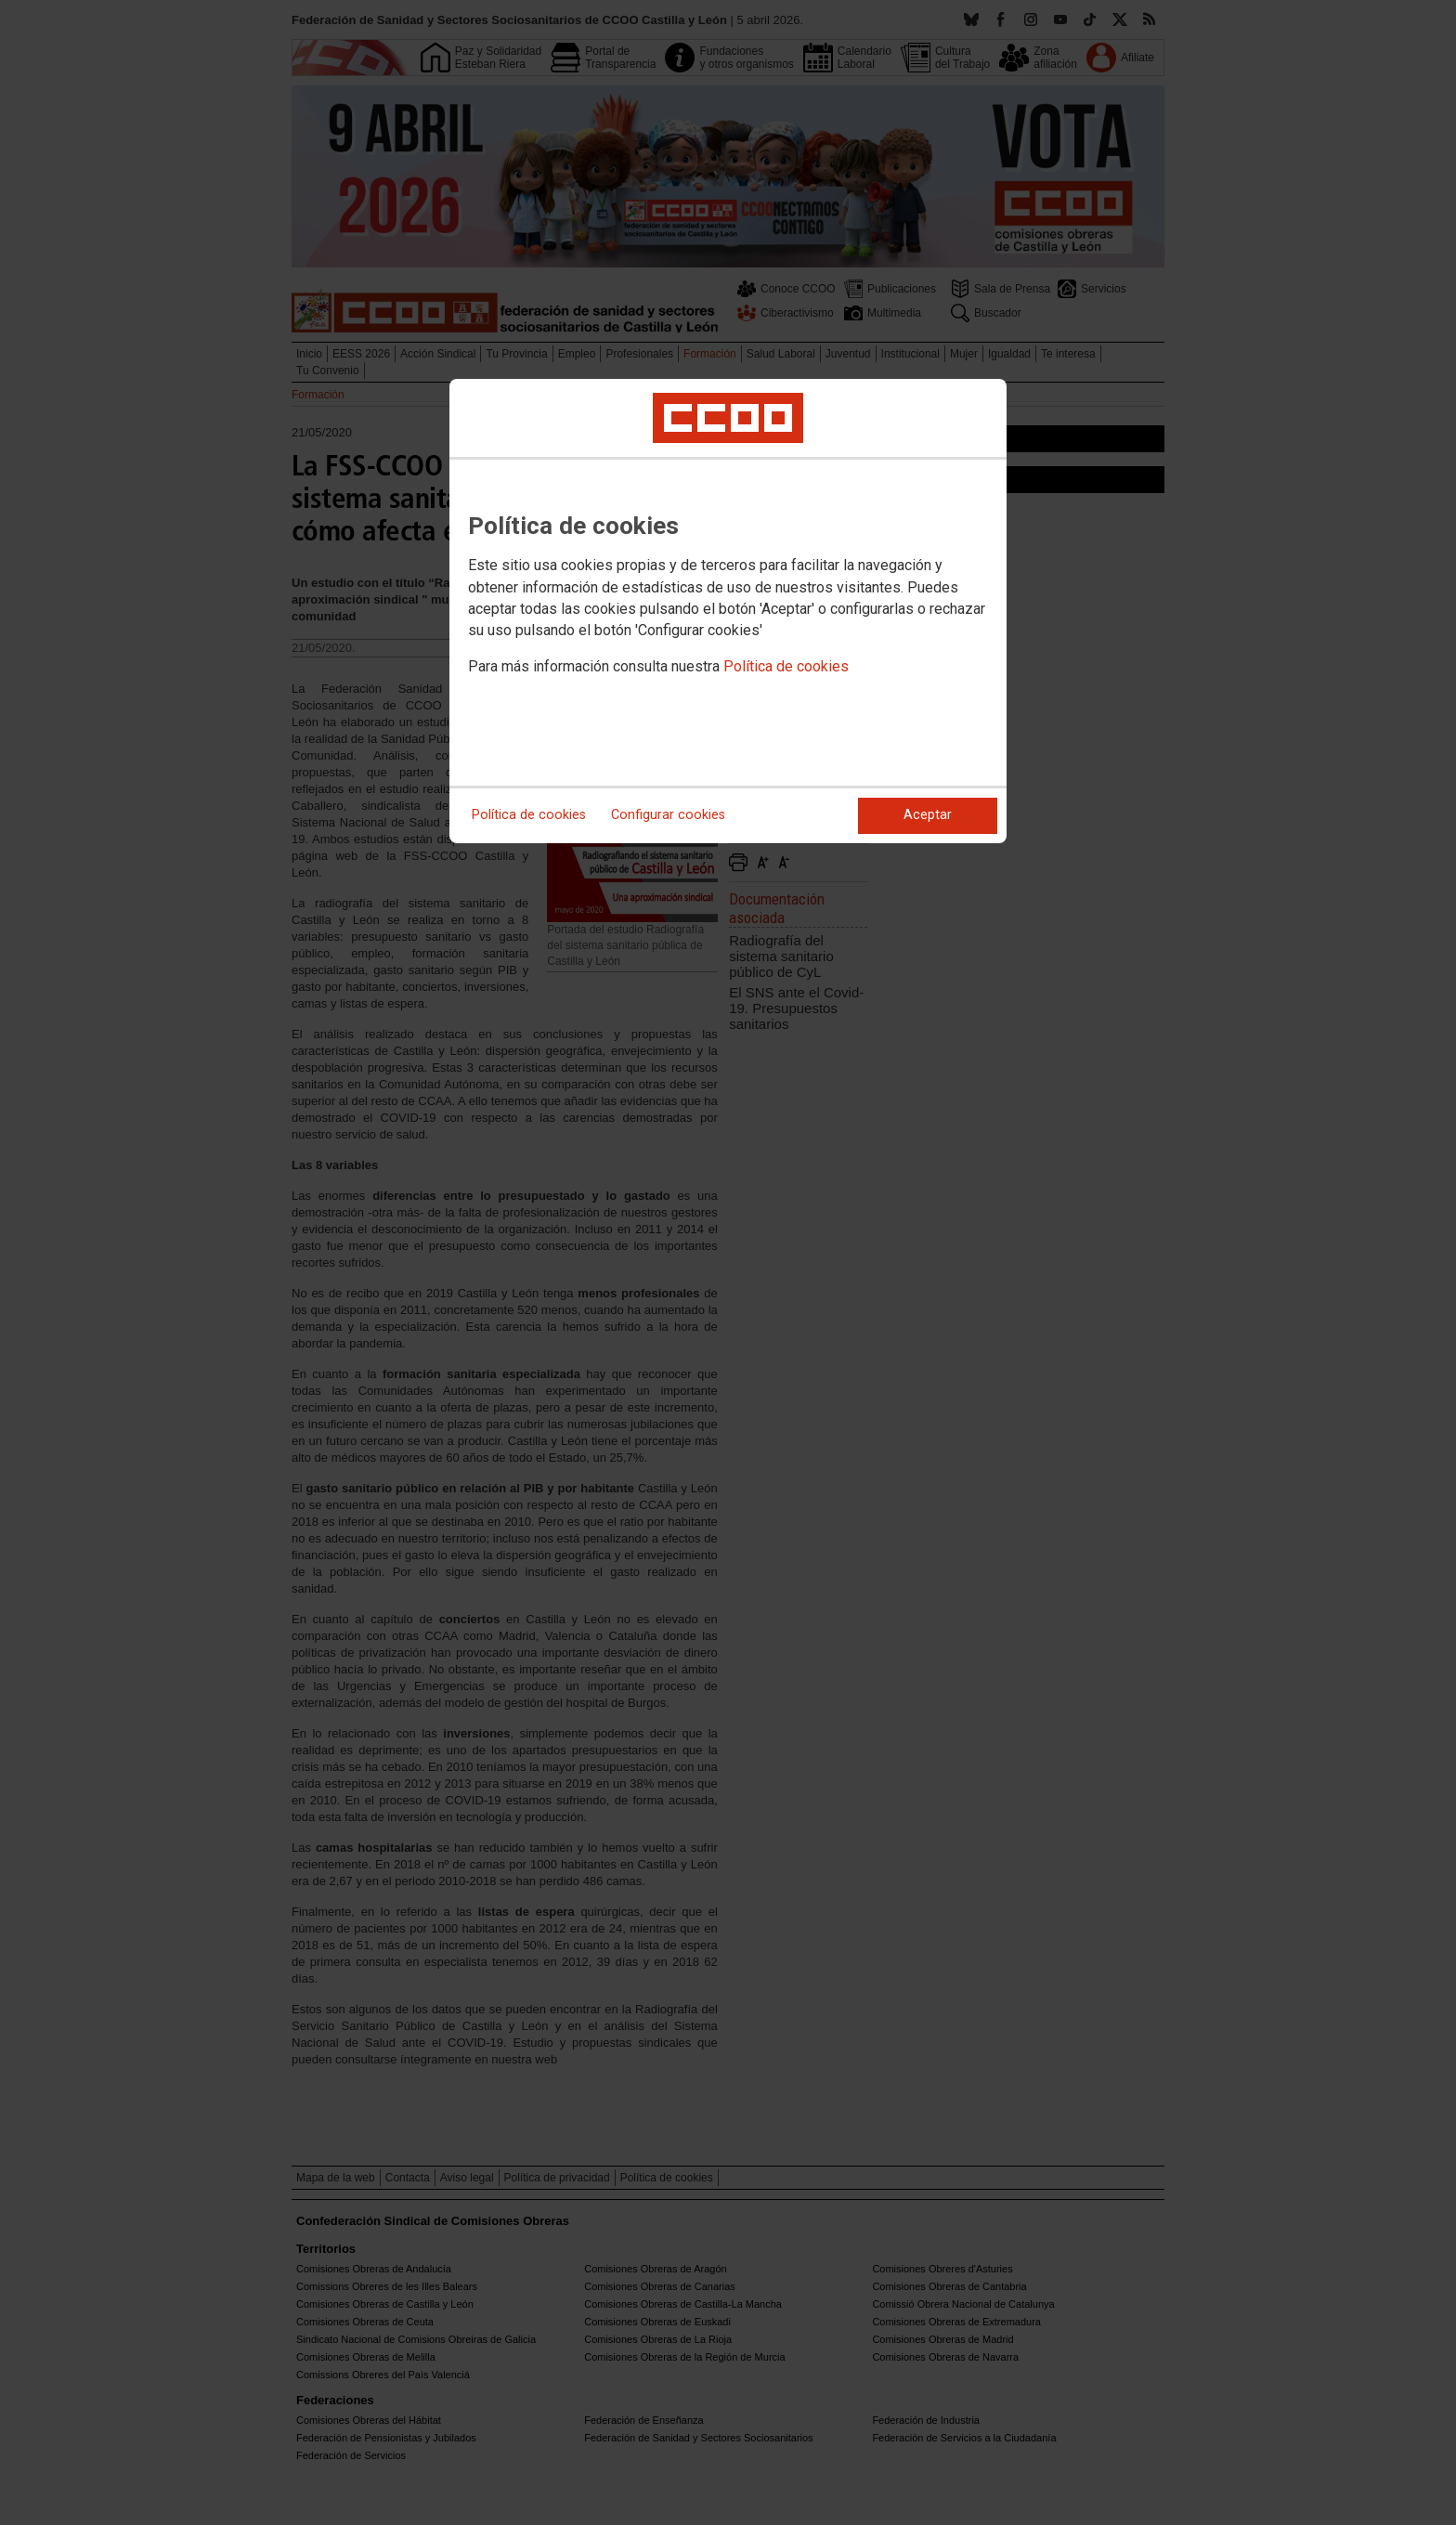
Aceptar (928, 815)
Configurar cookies (668, 815)
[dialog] (728, 611)
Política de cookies (786, 666)
